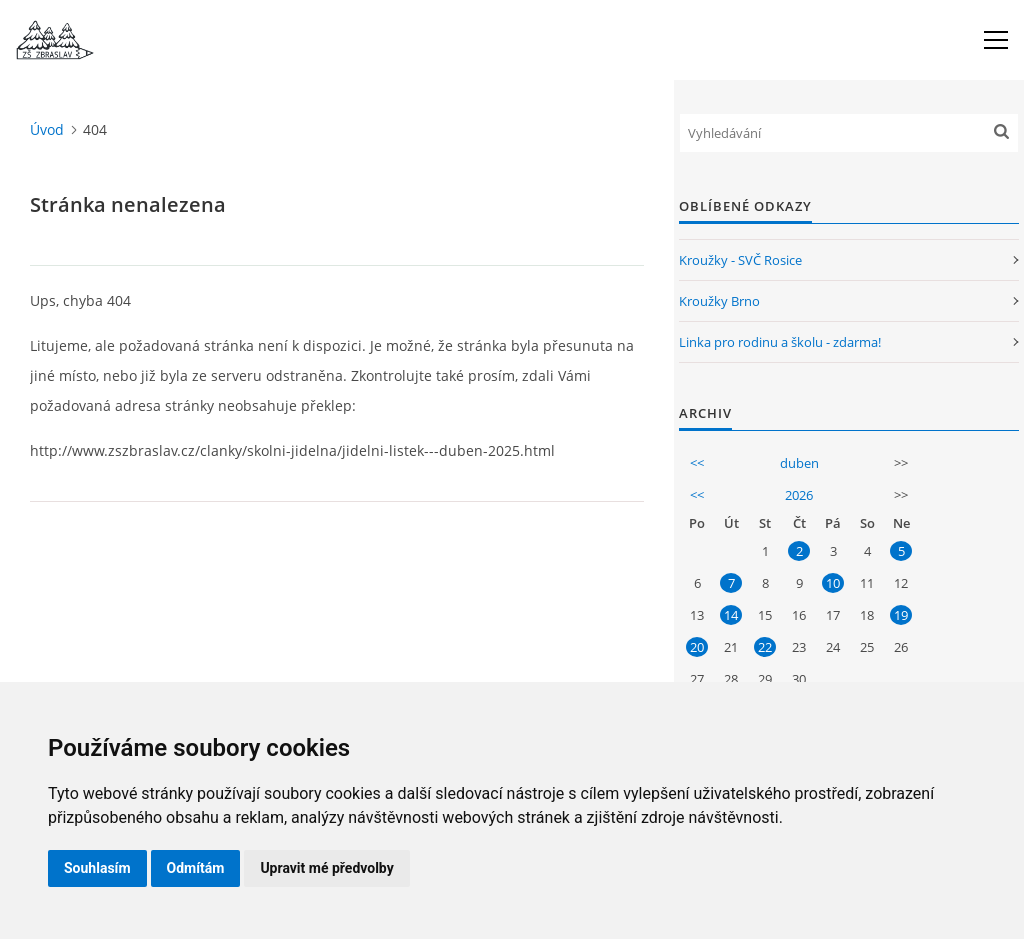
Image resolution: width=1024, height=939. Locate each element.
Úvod (47, 129)
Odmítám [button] (196, 868)
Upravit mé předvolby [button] (326, 868)
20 (697, 647)
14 (731, 615)
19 (901, 615)
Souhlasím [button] (97, 868)
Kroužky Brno (719, 301)
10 (833, 583)
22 (765, 647)
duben (799, 463)
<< (697, 463)
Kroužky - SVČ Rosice (740, 260)
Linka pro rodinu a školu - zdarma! (780, 342)
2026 (799, 495)
